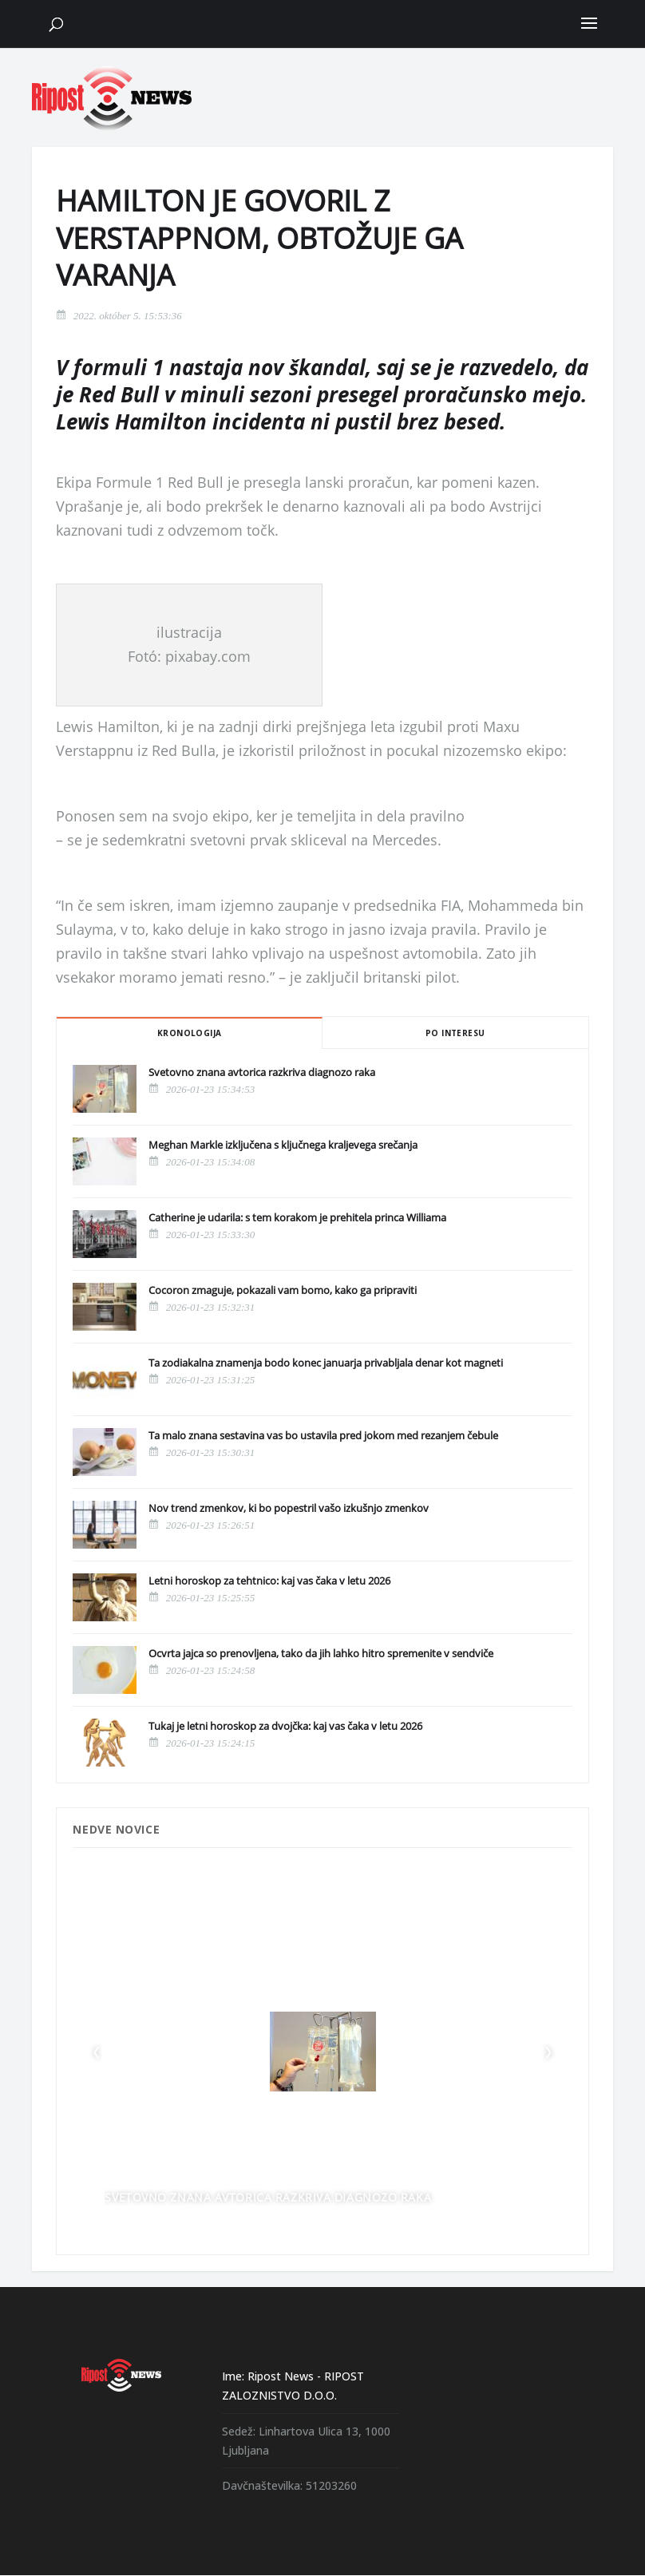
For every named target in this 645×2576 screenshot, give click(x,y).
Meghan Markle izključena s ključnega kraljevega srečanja (282, 1145)
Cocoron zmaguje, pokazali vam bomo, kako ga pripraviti (282, 1290)
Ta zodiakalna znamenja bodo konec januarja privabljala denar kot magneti (325, 1362)
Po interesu (455, 1033)
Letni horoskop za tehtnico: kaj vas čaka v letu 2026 (269, 1580)
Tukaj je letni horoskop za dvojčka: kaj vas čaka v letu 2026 (285, 1726)
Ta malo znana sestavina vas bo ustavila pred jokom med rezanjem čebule (323, 1435)
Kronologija (189, 1033)
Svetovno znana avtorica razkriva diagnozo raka (261, 1072)
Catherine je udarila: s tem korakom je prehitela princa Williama (297, 1217)
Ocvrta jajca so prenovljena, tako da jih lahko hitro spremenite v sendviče (320, 1653)
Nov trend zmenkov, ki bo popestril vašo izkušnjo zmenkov (288, 1508)
